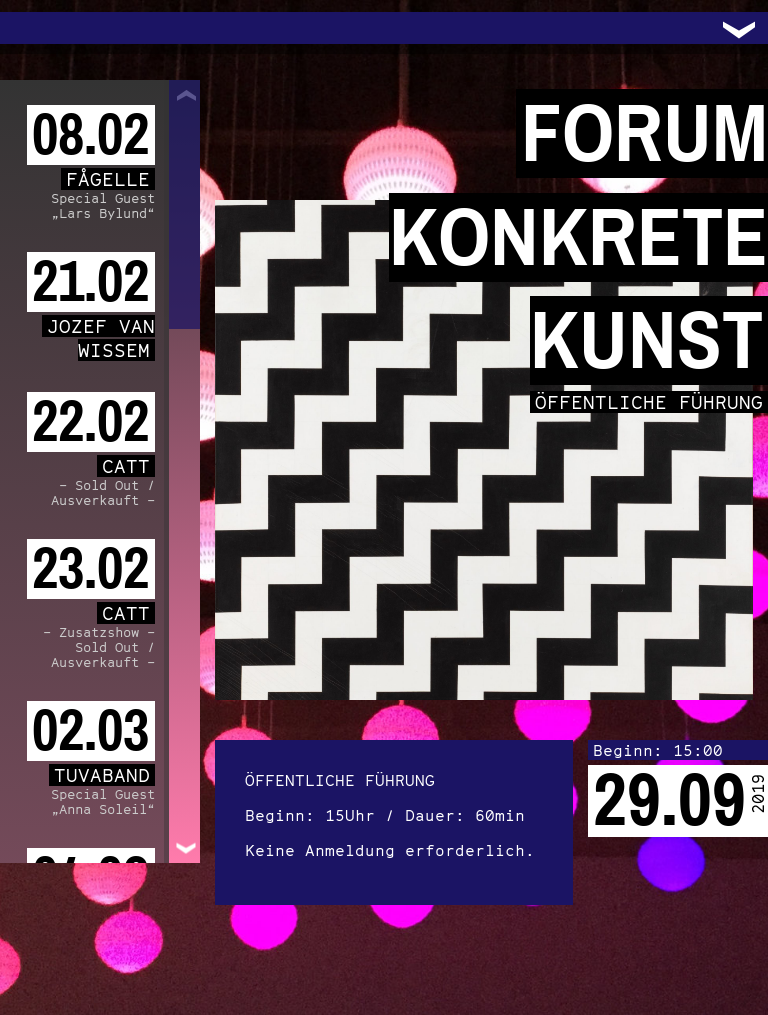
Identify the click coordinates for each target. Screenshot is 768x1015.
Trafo (40, 28)
